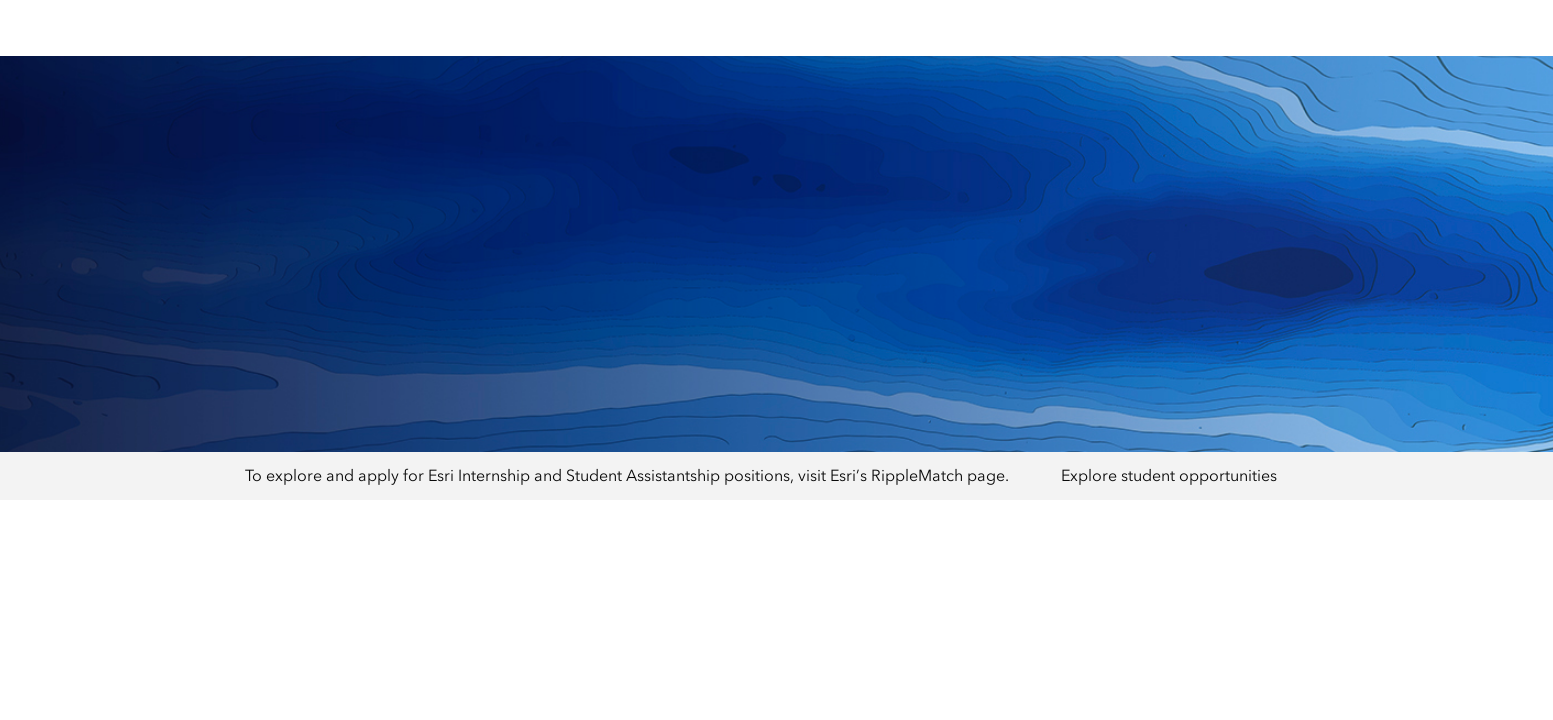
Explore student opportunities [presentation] (1169, 475)
